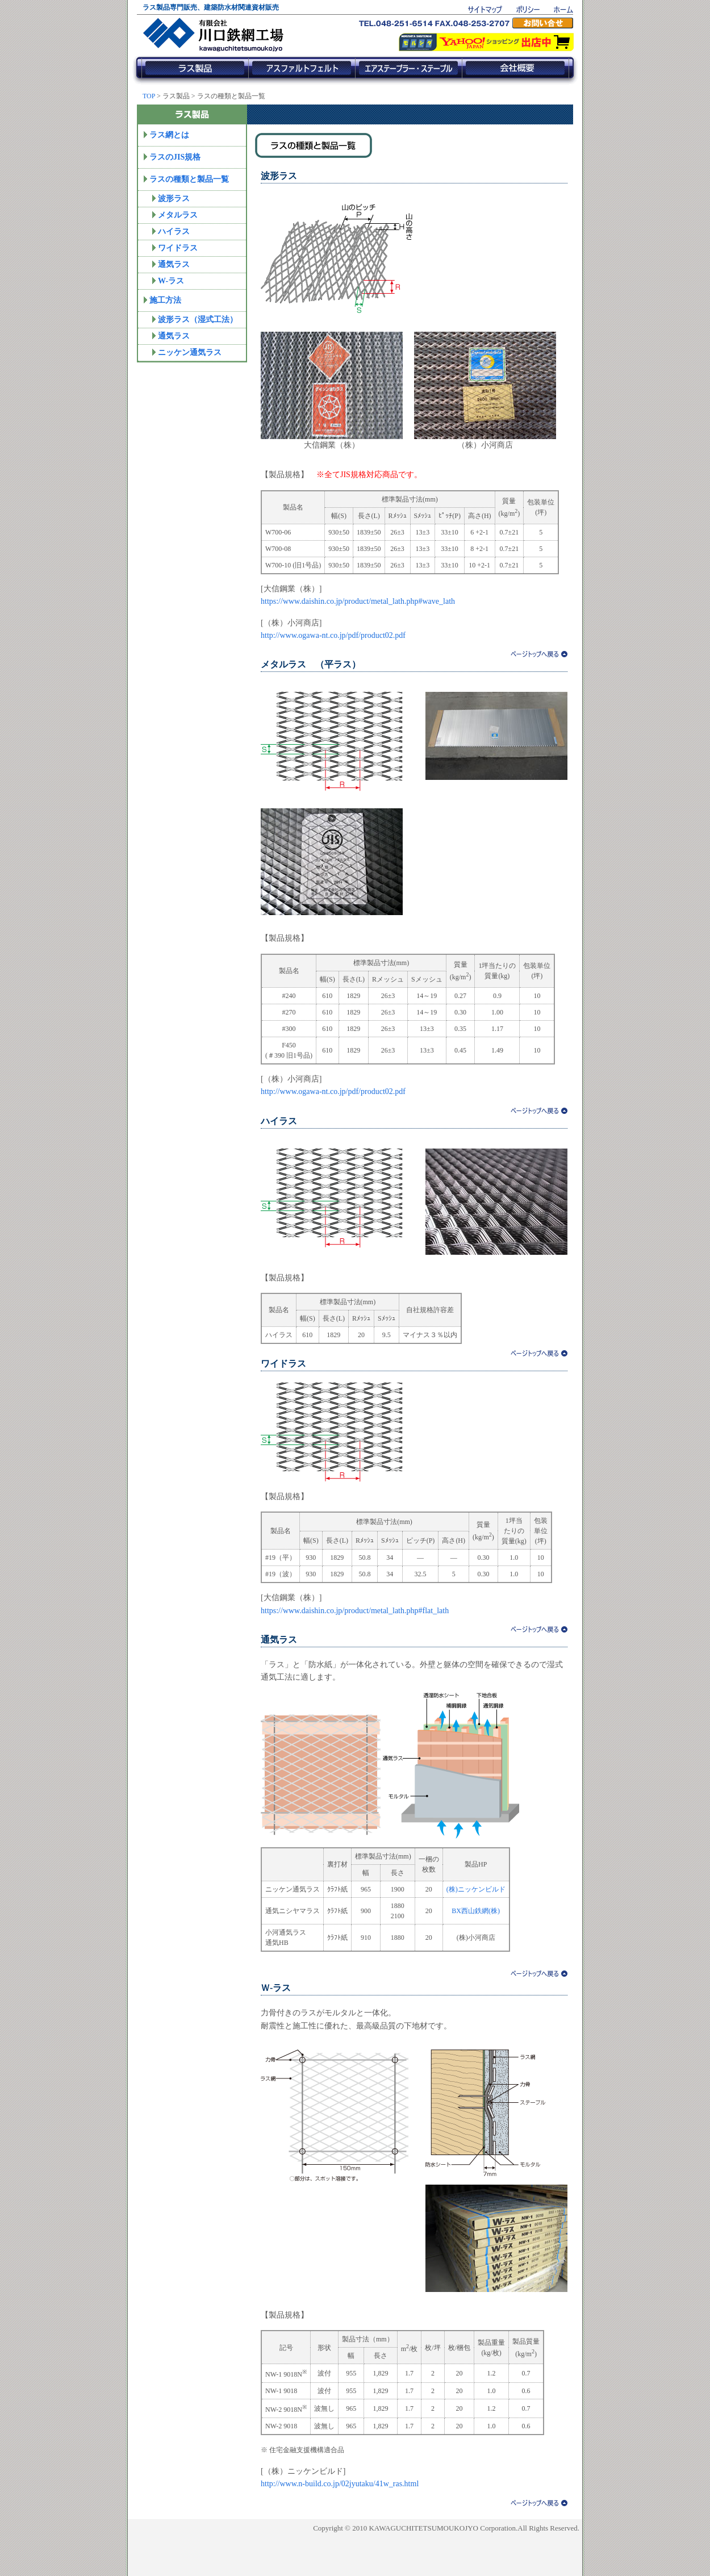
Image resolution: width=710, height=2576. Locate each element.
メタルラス (178, 215)
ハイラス (174, 231)
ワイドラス (178, 248)
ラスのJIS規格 (175, 157)
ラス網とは (169, 135)
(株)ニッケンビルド (476, 1889)
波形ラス (174, 198)
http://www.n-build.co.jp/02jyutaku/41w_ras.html (340, 2483)
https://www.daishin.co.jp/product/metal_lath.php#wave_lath (358, 601)
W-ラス (171, 281)
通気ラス (174, 264)
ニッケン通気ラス (190, 352)
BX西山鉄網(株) (476, 1911)
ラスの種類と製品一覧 (189, 179)
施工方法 (165, 300)
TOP (149, 96)
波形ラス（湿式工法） (197, 319)
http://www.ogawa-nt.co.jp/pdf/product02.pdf (333, 635)
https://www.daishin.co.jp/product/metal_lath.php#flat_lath (355, 1610)
